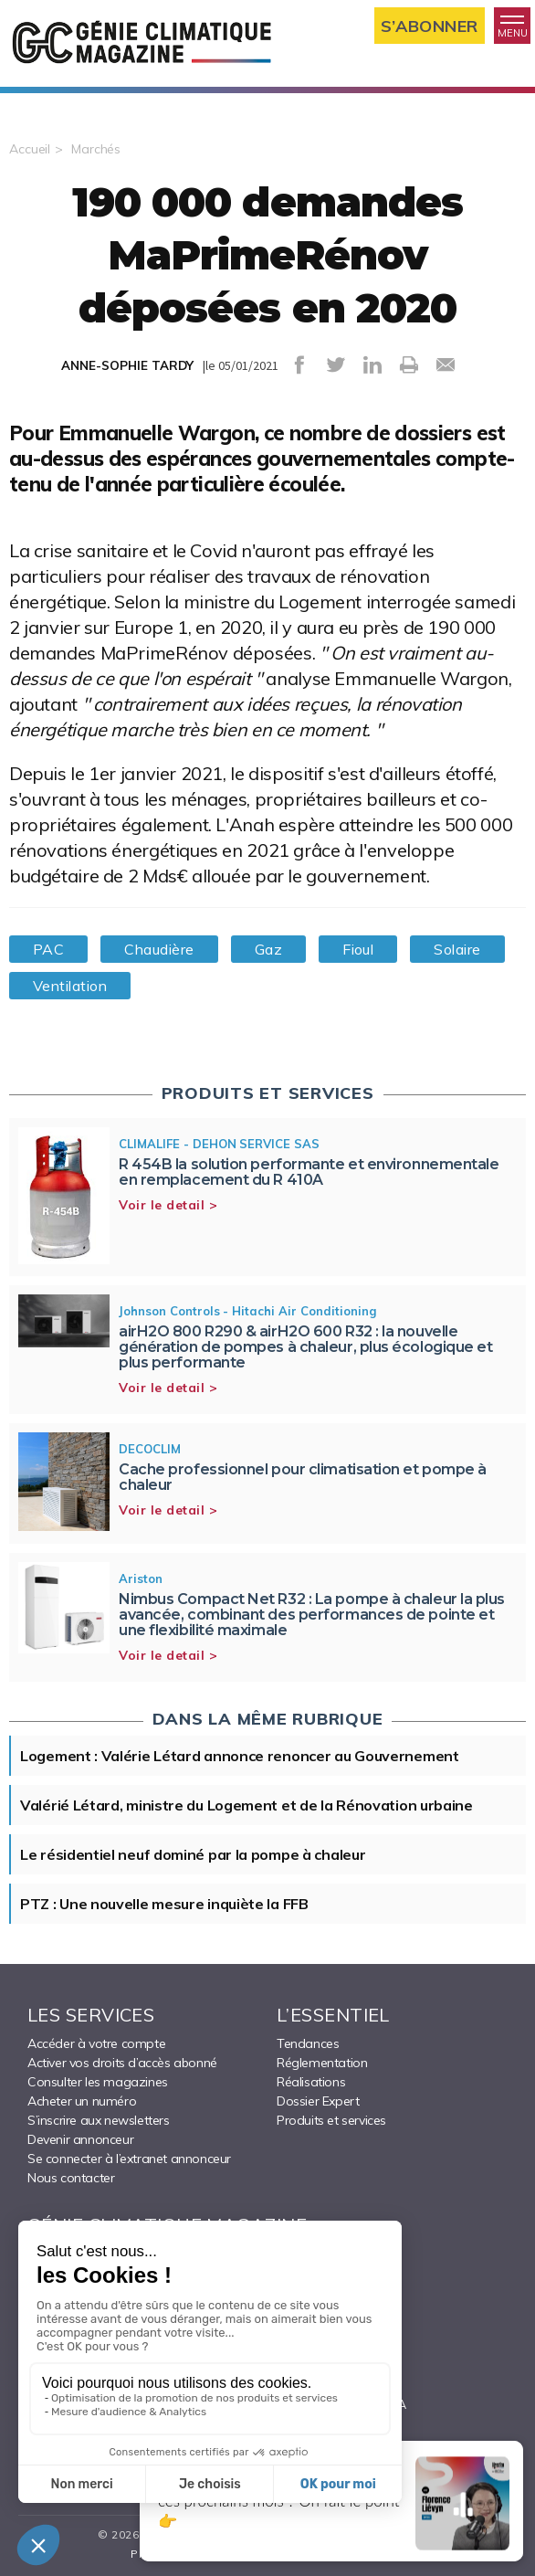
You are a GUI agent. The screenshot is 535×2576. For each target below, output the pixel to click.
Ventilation (70, 986)
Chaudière (159, 949)
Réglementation (322, 2062)
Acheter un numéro (81, 2101)
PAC (48, 949)
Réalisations (311, 2082)
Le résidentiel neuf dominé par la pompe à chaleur (192, 1854)
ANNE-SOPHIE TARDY (127, 365)
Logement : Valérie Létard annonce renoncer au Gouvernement (239, 1756)
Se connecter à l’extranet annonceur (129, 2158)
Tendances (308, 2043)
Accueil (29, 149)
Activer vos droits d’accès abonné (122, 2062)
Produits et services (331, 2120)
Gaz (268, 949)
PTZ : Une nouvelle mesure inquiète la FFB (164, 1904)
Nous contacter (70, 2178)
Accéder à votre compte (96, 2043)
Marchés (96, 149)
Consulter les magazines (97, 2082)
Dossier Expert (318, 2101)
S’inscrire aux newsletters (98, 2120)
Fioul (357, 949)
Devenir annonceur (80, 2139)
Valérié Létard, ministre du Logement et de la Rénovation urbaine (246, 1805)
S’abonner (429, 26)
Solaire (457, 949)
